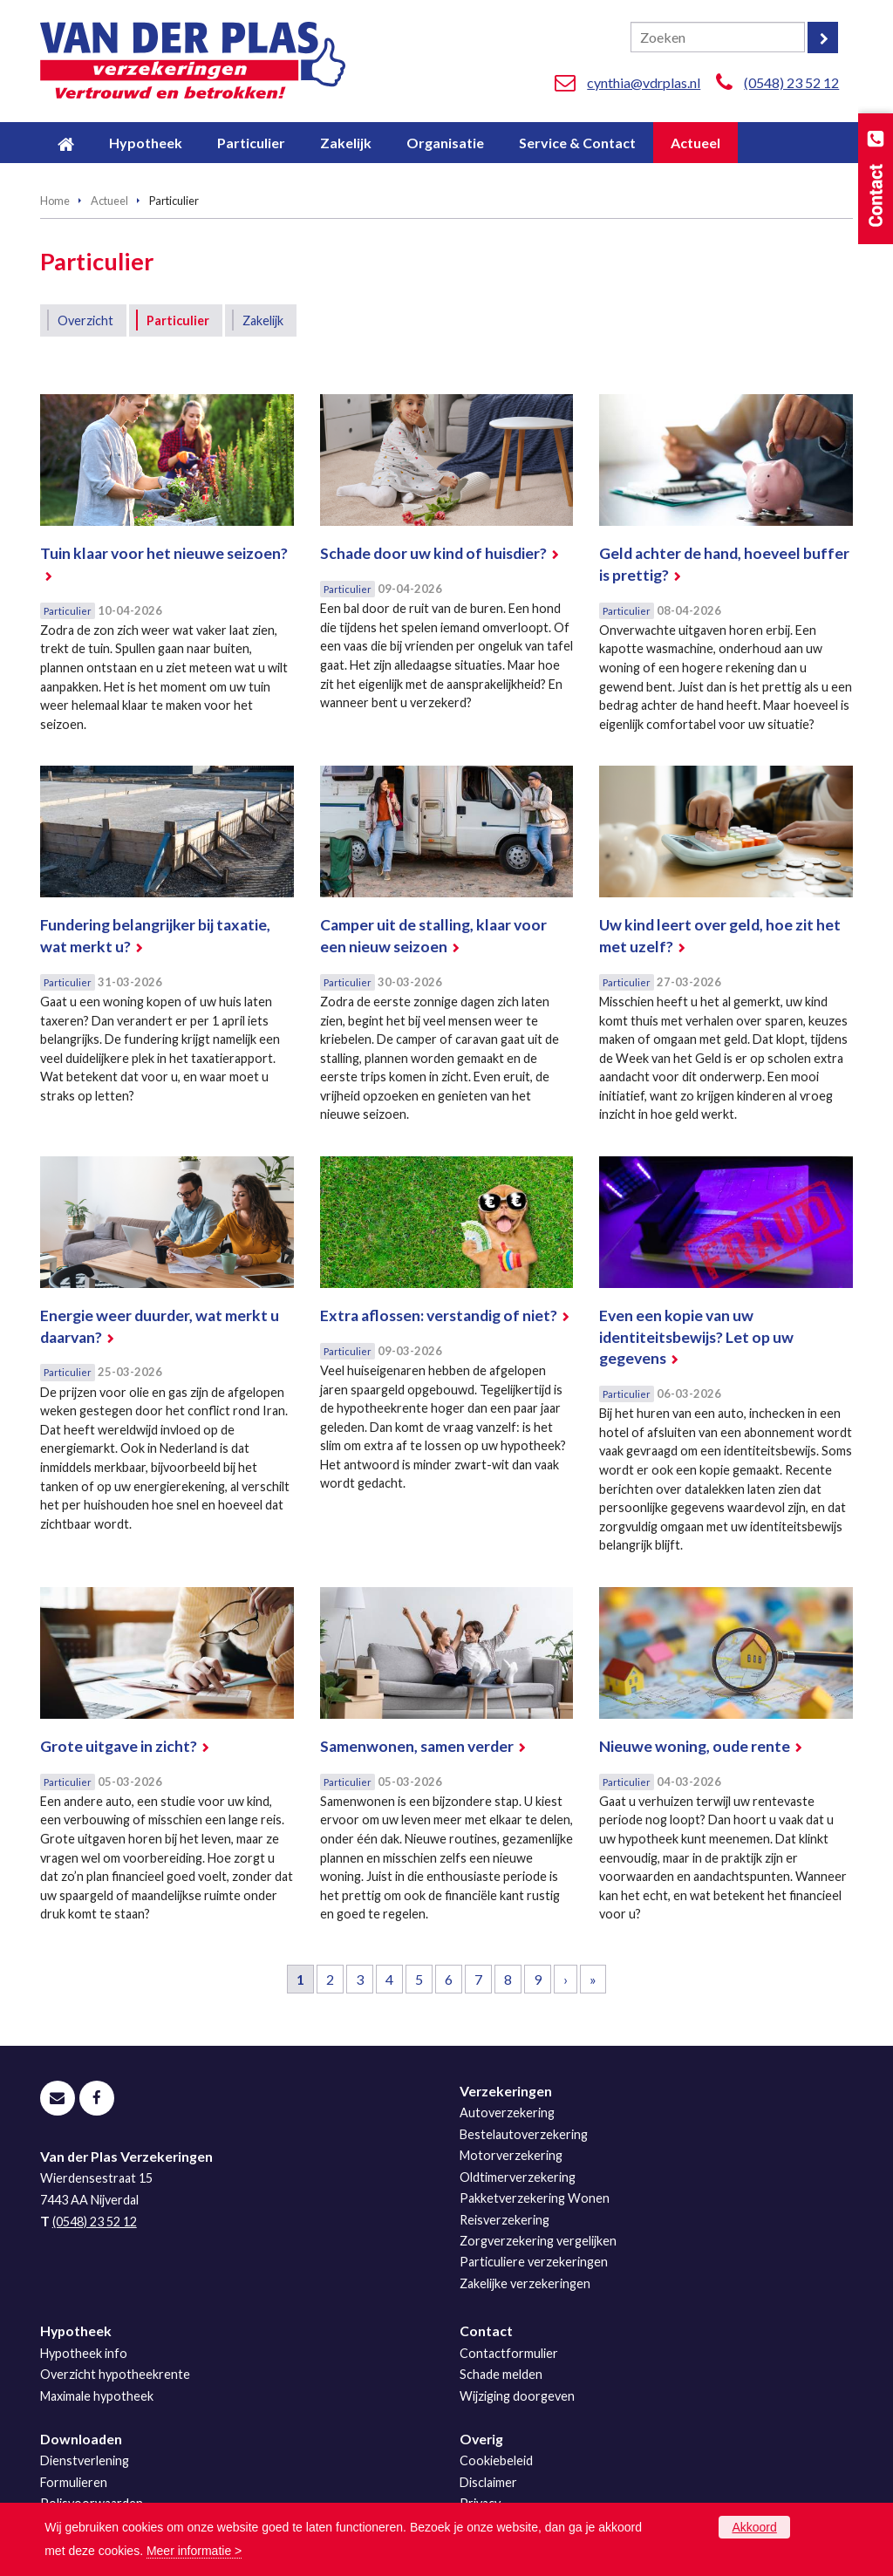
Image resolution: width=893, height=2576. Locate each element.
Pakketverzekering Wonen (535, 2198)
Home (55, 201)
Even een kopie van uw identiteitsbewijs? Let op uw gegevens (696, 1336)
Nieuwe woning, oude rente (694, 1746)
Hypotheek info (83, 2353)
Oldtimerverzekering (518, 2177)
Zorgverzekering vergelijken (538, 2240)
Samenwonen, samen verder (417, 1746)
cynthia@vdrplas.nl (643, 82)
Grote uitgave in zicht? (118, 1746)
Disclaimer (488, 2482)
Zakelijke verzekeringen (525, 2283)
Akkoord (754, 2527)
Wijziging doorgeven (517, 2396)
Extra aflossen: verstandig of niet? (438, 1315)
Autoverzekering (507, 2112)
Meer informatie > (194, 2551)
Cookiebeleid (496, 2460)
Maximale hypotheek (96, 2396)
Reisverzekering (504, 2219)
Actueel (109, 201)
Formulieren (73, 2482)
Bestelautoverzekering (524, 2134)
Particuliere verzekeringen (534, 2261)
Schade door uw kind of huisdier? (433, 553)
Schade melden (501, 2374)
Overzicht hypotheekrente (115, 2374)
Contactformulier (509, 2353)
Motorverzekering (511, 2155)
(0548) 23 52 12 (791, 82)
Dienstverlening (84, 2460)
